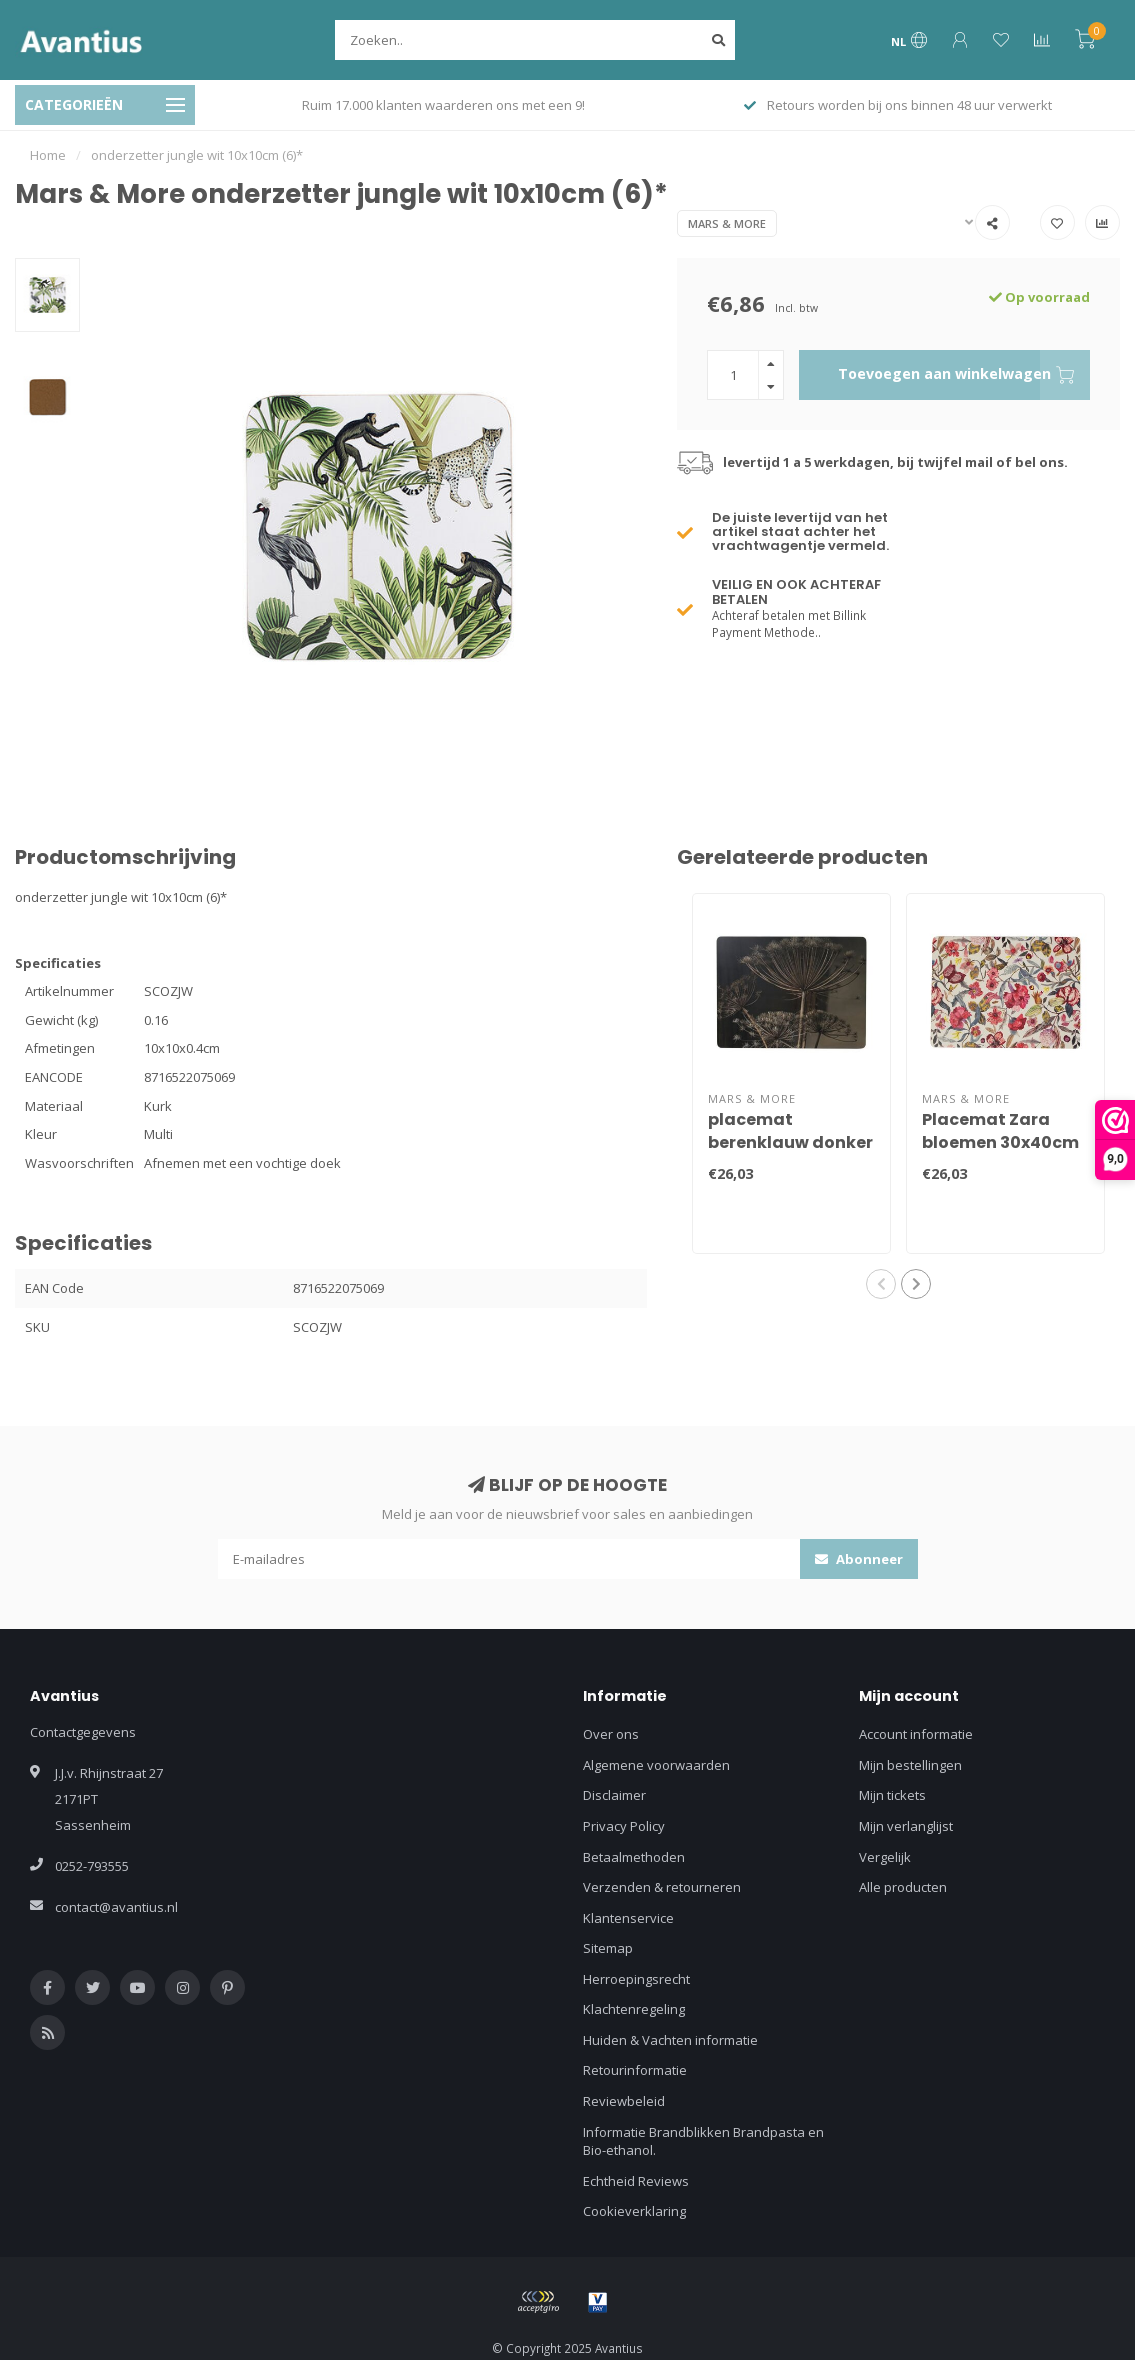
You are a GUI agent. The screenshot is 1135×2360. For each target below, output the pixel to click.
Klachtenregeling (634, 2009)
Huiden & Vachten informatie (670, 2040)
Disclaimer (614, 1795)
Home (48, 155)
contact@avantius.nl (116, 1907)
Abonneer (859, 1559)
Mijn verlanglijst (906, 1826)
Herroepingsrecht (636, 1979)
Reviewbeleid (624, 2101)
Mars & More (727, 223)
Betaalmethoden (634, 1857)
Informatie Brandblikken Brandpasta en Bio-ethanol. (703, 2141)
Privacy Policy (624, 1826)
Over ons (611, 1734)
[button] (881, 1284)
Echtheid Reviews (636, 2181)
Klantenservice (628, 1918)
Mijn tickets (892, 1795)
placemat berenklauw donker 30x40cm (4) (790, 1142)
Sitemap (608, 1948)
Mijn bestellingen (910, 1765)
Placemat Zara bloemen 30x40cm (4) (1000, 1142)
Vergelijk (885, 1857)
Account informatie (916, 1734)
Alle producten (903, 1887)
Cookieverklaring (634, 2211)
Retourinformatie (635, 2070)
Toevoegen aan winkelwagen (964, 375)
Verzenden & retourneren (662, 1887)
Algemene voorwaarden (656, 1765)
